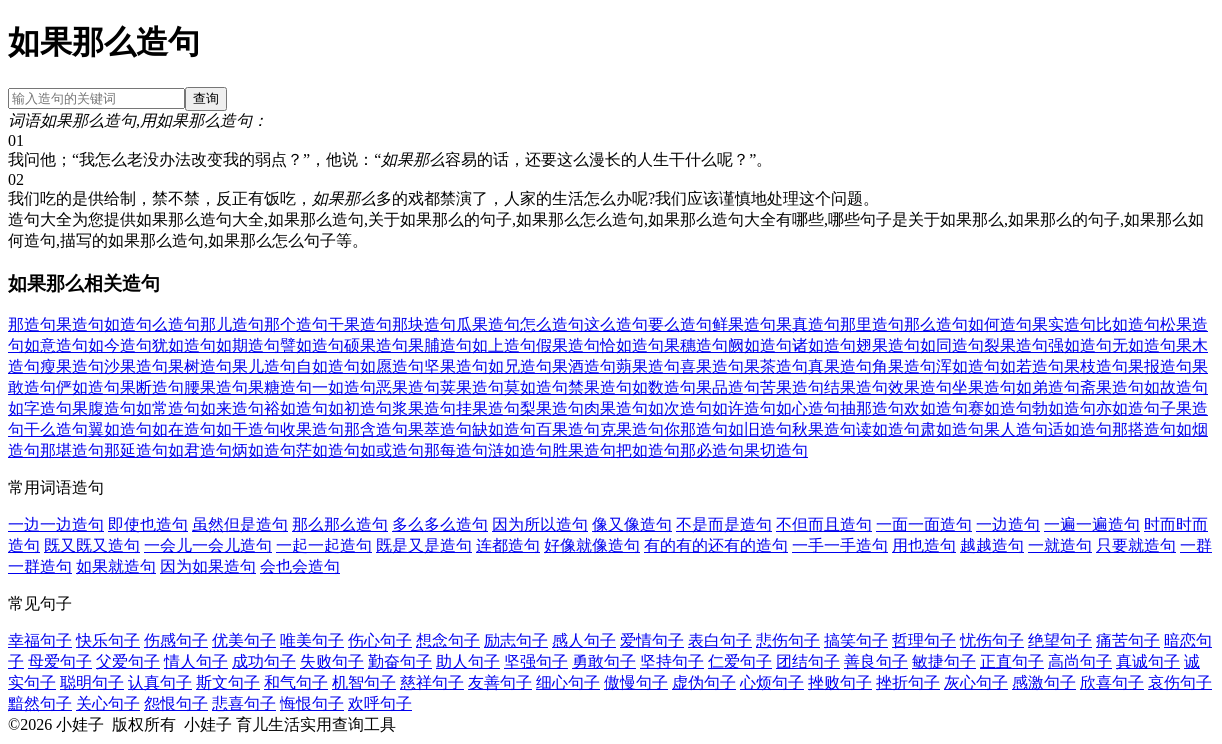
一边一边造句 (56, 524)
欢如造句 (936, 408)
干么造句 (56, 429)
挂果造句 (488, 408)
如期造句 (248, 345)
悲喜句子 (244, 703)
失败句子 (332, 661)
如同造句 (952, 345)
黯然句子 (40, 703)
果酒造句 (584, 366)
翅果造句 (888, 345)
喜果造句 (712, 366)
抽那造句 (872, 408)
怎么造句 (552, 324)
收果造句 (312, 429)
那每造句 (456, 450)
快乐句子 (108, 640)
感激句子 (1044, 682)
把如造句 (648, 450)
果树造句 (200, 366)
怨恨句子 (176, 703)
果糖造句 (280, 387)
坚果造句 (456, 366)
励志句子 (516, 640)
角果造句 (904, 366)
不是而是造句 (724, 524)
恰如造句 (632, 345)
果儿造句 (264, 366)
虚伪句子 (704, 682)
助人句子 (468, 661)
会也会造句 (300, 566)
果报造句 (1160, 366)
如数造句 (664, 387)
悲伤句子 (788, 640)
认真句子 (160, 682)
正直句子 (1012, 661)
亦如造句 (1128, 408)
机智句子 (364, 682)
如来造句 (232, 408)
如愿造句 (392, 366)
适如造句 (1080, 429)
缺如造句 (504, 429)
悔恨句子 (312, 703)
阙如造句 (760, 345)
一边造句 (1008, 524)
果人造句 (1016, 429)
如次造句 (680, 408)
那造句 (32, 324)
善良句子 (876, 661)
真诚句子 (1148, 661)
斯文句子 (228, 682)
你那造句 (696, 429)
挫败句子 (840, 682)
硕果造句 (376, 345)
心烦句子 (772, 682)
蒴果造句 (648, 366)
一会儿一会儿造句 (208, 545)
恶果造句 (408, 387)
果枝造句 (1096, 366)
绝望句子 (1060, 640)
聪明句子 (92, 682)
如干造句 (248, 429)
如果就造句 (116, 566)
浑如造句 (968, 366)
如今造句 (120, 345)
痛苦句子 (1128, 640)
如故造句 (1176, 387)
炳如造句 (264, 450)
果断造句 (152, 387)
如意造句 (56, 345)
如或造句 (392, 450)
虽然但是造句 (240, 524)
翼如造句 (120, 429)
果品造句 (728, 387)
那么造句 (936, 324)
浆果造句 (424, 408)
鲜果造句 (744, 324)
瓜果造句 (488, 324)
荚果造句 (472, 387)
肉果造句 (616, 408)
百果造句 (568, 429)
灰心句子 (976, 682)
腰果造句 (216, 387)
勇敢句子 (604, 661)
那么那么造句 (340, 524)
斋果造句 (1112, 387)
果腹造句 (104, 408)
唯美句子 (312, 640)
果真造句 (808, 324)
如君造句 (200, 450)
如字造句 (40, 408)
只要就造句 (1136, 545)
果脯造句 (440, 345)
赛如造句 (1000, 408)
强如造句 (1080, 345)
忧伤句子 (992, 640)
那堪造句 (72, 450)
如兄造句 (520, 366)
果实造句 (1064, 324)
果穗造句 (696, 345)
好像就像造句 (592, 545)
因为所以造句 (540, 524)
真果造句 (840, 366)
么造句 (176, 324)
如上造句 (504, 345)
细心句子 (568, 682)
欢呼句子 (380, 703)
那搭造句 (1144, 429)
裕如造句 (296, 408)
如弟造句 (1048, 387)
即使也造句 (148, 524)
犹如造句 (184, 345)
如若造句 (1032, 366)
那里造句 (872, 324)
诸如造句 (824, 345)
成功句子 (264, 661)
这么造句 (616, 324)
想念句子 (448, 640)
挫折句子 (908, 682)
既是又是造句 (424, 545)
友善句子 (500, 682)
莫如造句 (536, 387)
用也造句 (924, 545)
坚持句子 (672, 661)
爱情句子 (652, 640)
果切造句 (776, 450)
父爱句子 (128, 661)
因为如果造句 (208, 566)
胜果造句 (584, 450)
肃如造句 (952, 429)
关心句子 (108, 703)
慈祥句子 (432, 682)
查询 (206, 98)
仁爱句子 (740, 661)
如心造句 (808, 408)
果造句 (80, 324)
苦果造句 (792, 387)
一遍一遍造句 (1092, 524)
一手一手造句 (840, 545)
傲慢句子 (636, 682)
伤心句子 (380, 640)
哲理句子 (924, 640)
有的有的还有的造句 (716, 545)
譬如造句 (312, 345)
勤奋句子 (400, 661)
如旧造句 (760, 429)
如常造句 (168, 408)
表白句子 (720, 640)
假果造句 (568, 345)
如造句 (128, 324)
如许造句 (744, 408)
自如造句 (328, 366)
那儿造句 (232, 324)
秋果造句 (824, 429)
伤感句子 (176, 640)
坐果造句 (984, 387)
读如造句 (888, 429)
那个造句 (296, 324)
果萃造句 (440, 429)
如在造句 (184, 429)
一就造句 (1060, 545)
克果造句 (632, 429)
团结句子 (808, 661)
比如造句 (1128, 324)
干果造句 (360, 324)
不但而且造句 (824, 524)
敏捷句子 (944, 661)
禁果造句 (600, 387)
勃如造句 (1064, 408)
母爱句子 (60, 661)
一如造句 (344, 387)
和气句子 (296, 682)
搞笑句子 (856, 640)
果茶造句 (776, 366)
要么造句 (680, 324)
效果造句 (920, 387)
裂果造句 (1016, 345)
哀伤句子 (1180, 682)
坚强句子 (536, 661)
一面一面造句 (924, 524)
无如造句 (1144, 345)
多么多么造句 (440, 524)
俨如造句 (88, 387)
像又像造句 (632, 524)
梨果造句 (552, 408)
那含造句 (376, 429)
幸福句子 (40, 640)
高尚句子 (1080, 661)
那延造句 (136, 450)
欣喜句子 (1112, 682)
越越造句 (992, 545)
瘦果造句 (72, 366)
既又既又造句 (92, 545)
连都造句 (508, 545)
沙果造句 (136, 366)
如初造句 (360, 408)
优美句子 (244, 640)
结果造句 (856, 387)
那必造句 (712, 450)
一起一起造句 (324, 545)
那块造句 (424, 324)
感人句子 (584, 640)
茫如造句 (328, 450)
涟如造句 (520, 450)
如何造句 (1000, 324)
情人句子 (196, 661)
